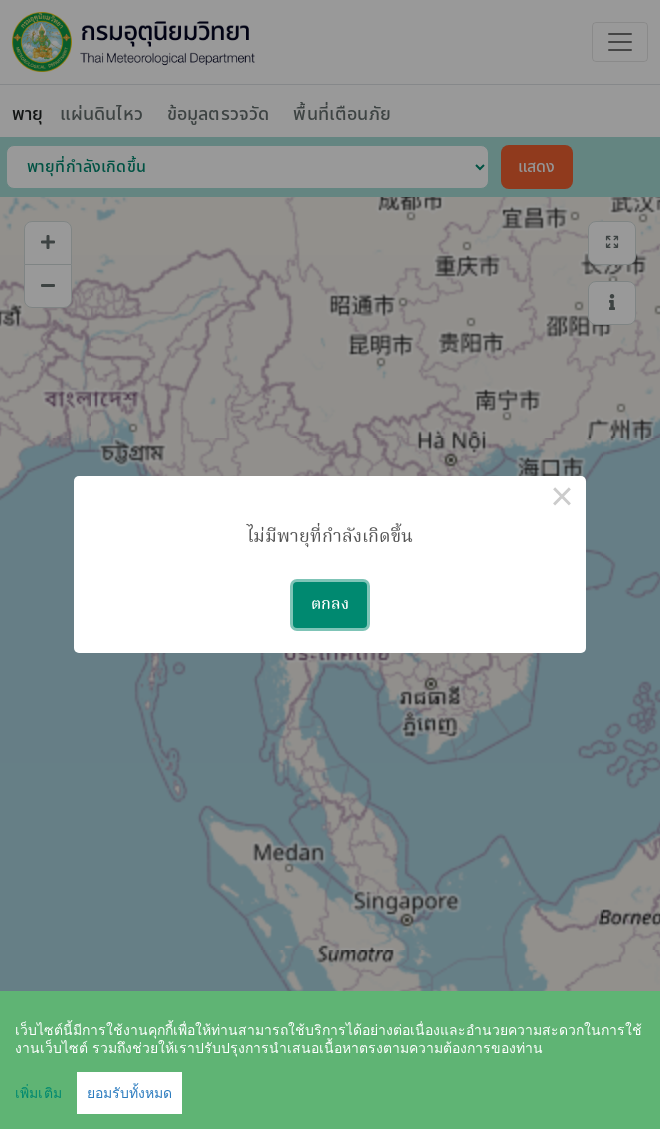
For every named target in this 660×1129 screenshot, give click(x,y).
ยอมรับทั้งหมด (129, 1093)
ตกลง (330, 605)
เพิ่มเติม (38, 1093)
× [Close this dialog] (562, 500)
